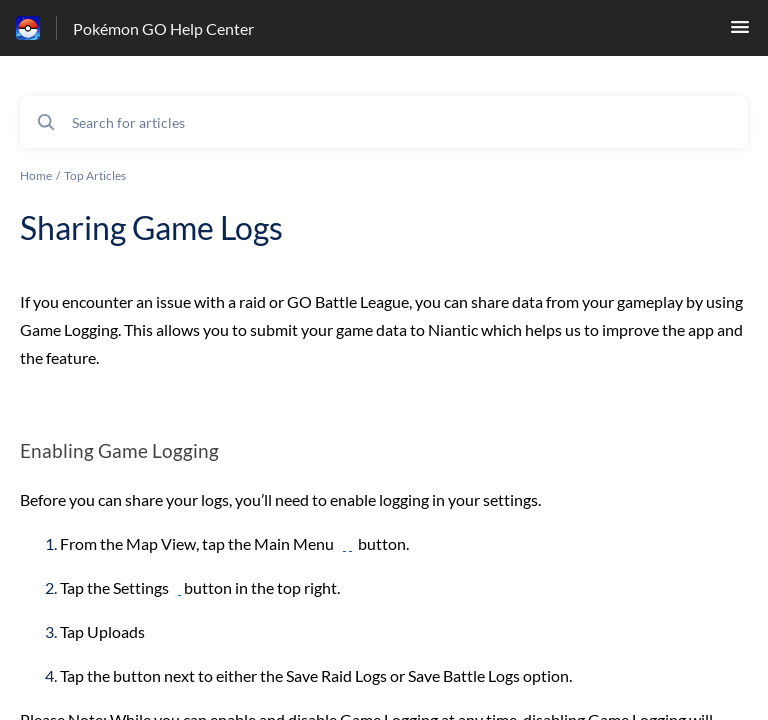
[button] (740, 32)
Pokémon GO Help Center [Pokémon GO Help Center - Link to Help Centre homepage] (163, 28)
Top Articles (95, 175)
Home (36, 175)
